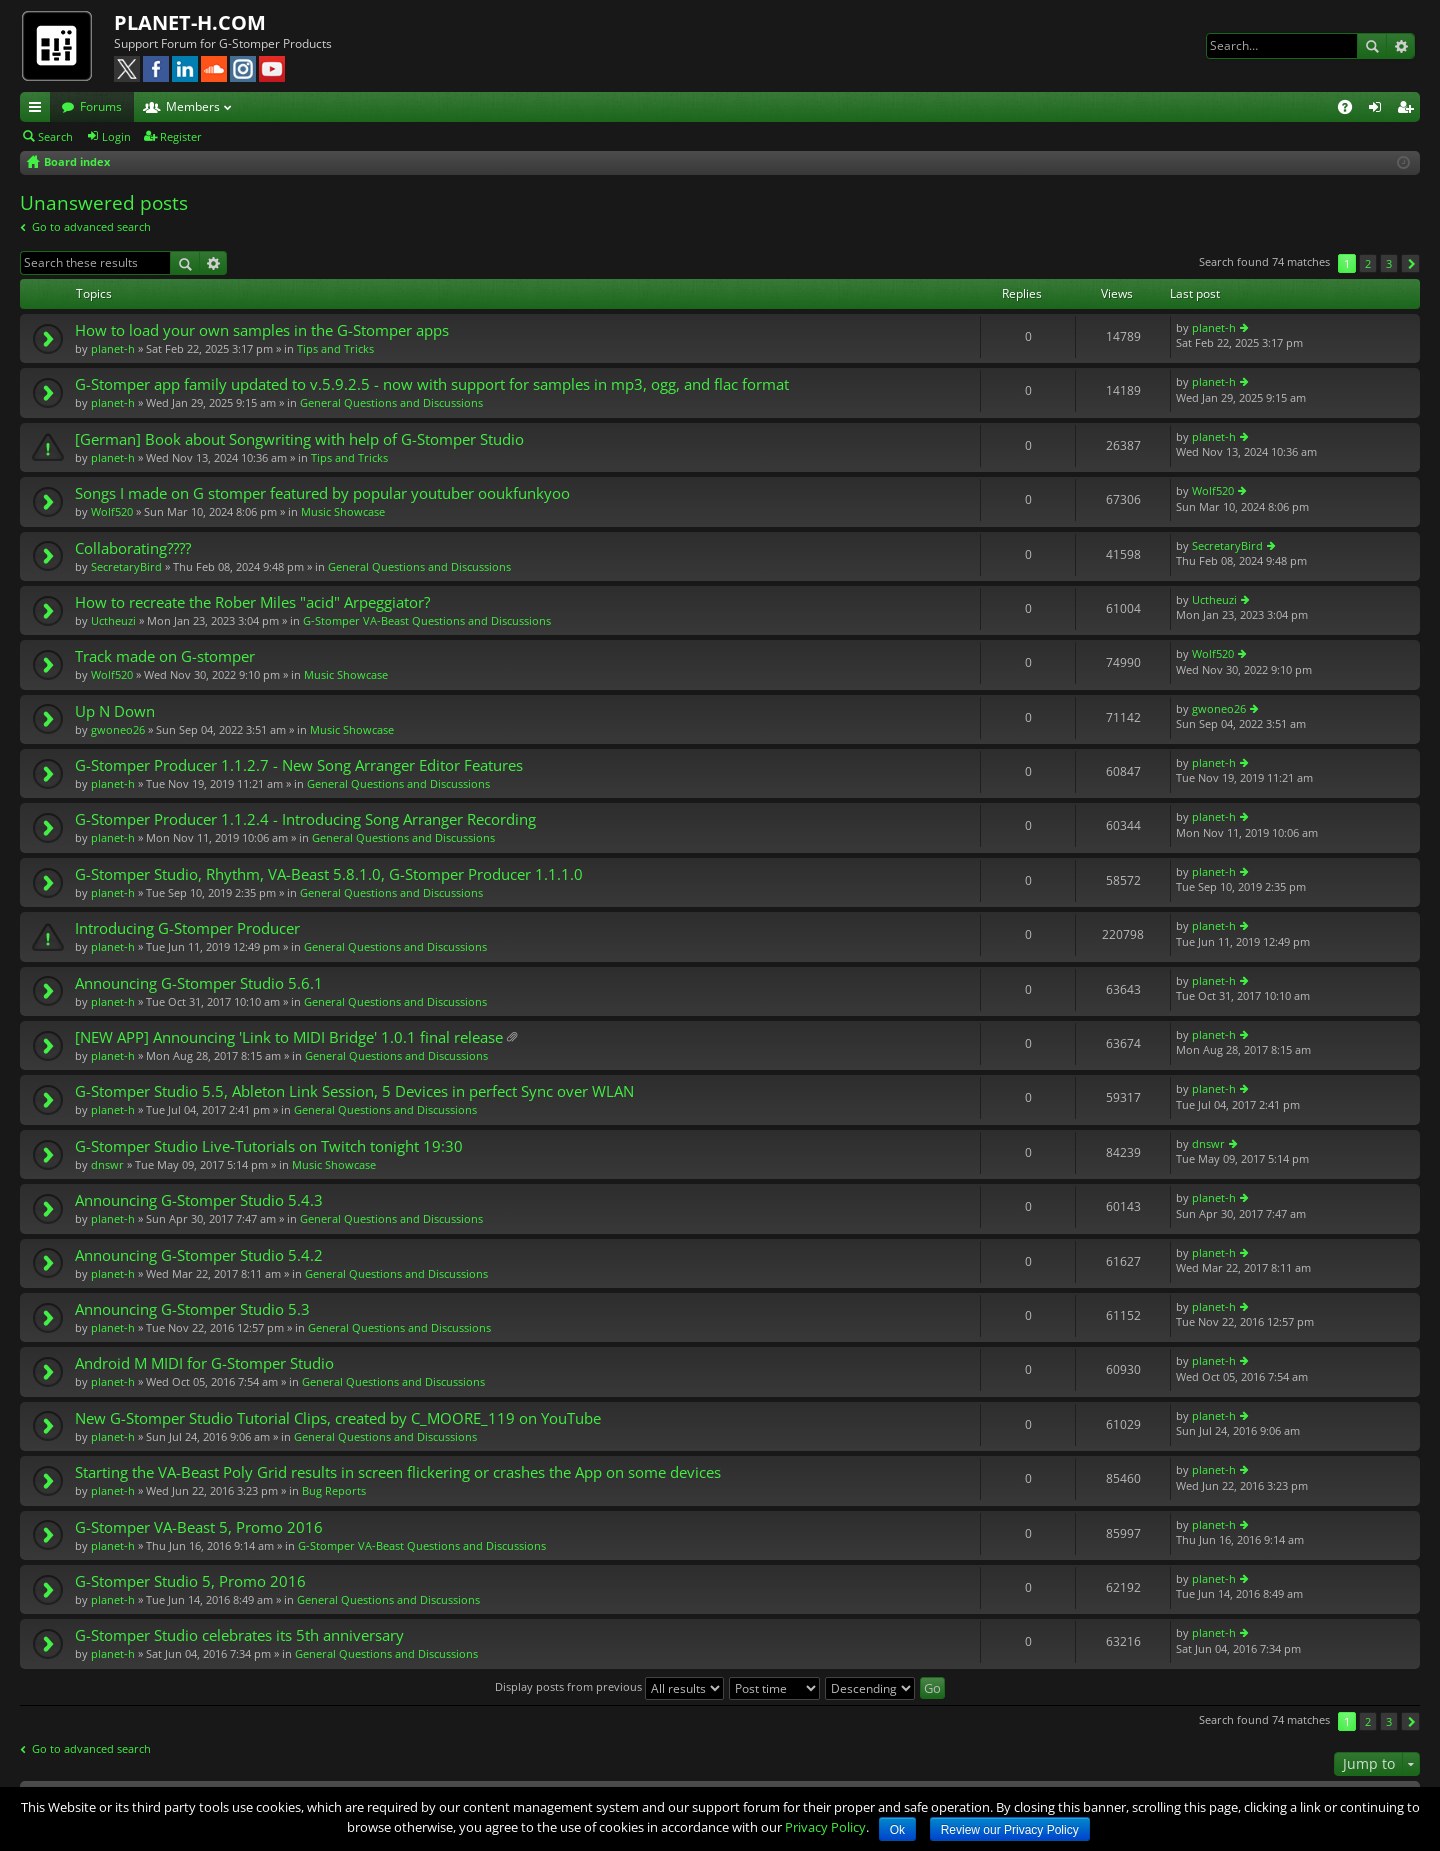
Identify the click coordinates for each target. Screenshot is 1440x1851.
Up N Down (115, 711)
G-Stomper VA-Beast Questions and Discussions (427, 620)
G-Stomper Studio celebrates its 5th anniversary (239, 1635)
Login (116, 136)
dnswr (107, 1164)
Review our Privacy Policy (1010, 1830)
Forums (101, 106)
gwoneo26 (118, 729)
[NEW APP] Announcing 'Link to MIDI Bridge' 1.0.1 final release (289, 1037)
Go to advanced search (91, 226)
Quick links (39, 110)
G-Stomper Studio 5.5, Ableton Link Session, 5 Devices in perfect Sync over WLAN (354, 1091)
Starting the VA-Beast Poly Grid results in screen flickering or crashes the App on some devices (398, 1472)
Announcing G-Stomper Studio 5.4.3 (199, 1200)
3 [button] (1389, 263)
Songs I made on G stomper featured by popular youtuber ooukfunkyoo (322, 493)
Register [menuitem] (1409, 110)
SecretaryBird (126, 566)
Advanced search (1400, 46)
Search (1372, 46)
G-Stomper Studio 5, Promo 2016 (190, 1581)
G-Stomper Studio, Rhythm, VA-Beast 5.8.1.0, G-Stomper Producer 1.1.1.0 (329, 874)
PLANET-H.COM (190, 22)
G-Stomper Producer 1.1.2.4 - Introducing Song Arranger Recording (305, 819)
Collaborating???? (133, 548)
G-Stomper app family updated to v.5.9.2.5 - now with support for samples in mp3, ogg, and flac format (432, 384)
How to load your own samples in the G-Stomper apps (262, 330)
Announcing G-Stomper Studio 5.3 (192, 1309)
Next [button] (1410, 263)
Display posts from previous (609, 1686)
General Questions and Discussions (391, 402)
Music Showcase (343, 511)
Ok (897, 1830)
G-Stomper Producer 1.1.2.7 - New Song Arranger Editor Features (299, 765)
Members (193, 106)
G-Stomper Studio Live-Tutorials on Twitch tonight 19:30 (269, 1146)
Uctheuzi (113, 620)
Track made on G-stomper (165, 656)
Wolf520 (112, 511)
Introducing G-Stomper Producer (187, 928)
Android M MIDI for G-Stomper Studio (204, 1363)
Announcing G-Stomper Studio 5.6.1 (199, 983)
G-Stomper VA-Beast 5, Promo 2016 (199, 1527)
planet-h (113, 348)
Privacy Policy (825, 1827)
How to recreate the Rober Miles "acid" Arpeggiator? (252, 602)
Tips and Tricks (335, 348)
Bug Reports (334, 1490)
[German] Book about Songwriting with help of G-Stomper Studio (299, 439)
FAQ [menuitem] (1351, 110)
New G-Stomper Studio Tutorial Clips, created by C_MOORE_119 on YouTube (338, 1418)
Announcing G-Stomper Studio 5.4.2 (199, 1255)
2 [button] (1368, 263)
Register (181, 136)
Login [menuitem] (1379, 110)
